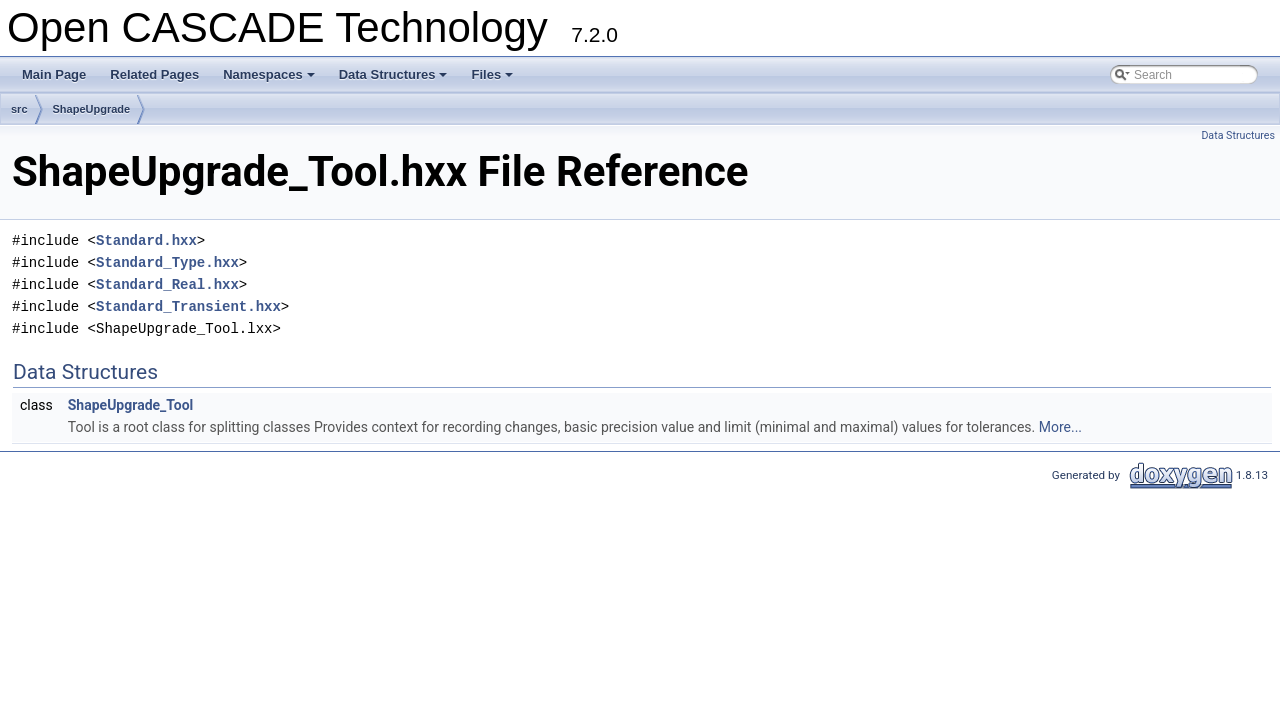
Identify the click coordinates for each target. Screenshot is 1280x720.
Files (493, 80)
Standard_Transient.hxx (188, 306)
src (19, 109)
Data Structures (395, 80)
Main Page (54, 74)
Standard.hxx (146, 240)
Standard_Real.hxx (167, 284)
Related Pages (154, 74)
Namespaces (270, 80)
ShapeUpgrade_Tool (131, 405)
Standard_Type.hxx (167, 262)
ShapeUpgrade (92, 109)
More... (1060, 427)
